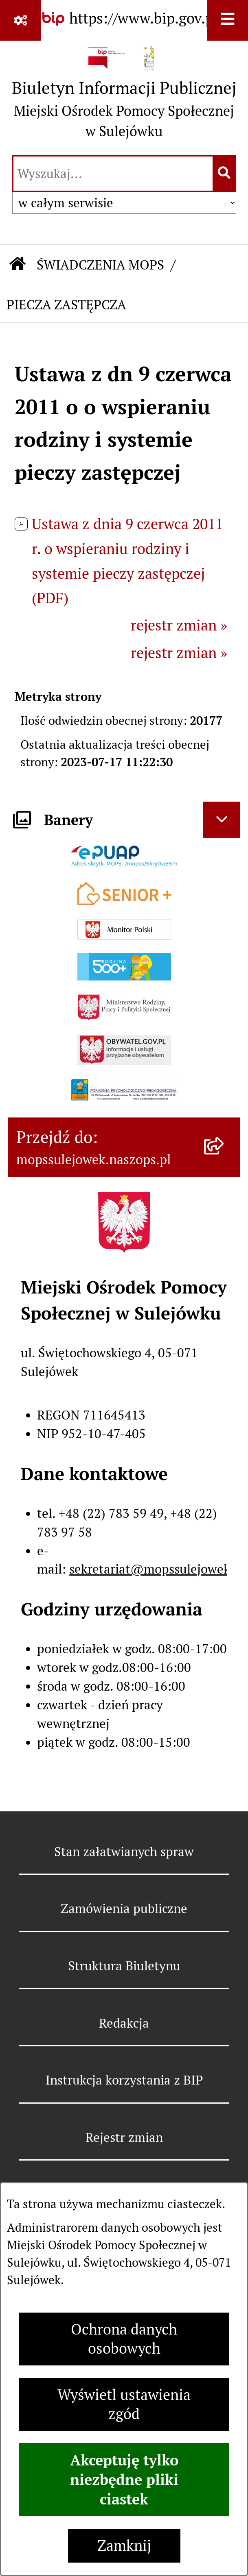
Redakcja (124, 2023)
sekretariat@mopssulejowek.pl (157, 1569)
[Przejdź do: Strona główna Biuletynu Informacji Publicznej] (17, 265)
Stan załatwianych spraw (124, 1851)
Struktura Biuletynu (124, 1966)
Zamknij (124, 2545)
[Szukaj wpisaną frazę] (225, 173)
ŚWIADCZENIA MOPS (100, 265)
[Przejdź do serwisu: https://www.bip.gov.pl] (124, 18)
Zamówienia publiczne (124, 1908)
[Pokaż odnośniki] (20, 20)
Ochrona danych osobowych (124, 2339)
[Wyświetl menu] (227, 20)
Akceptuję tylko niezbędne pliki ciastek (124, 2479)
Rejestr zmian (124, 2137)
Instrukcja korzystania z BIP (124, 2080)
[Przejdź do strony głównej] (124, 96)
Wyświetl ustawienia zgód (124, 2404)
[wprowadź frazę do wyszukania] (113, 173)
